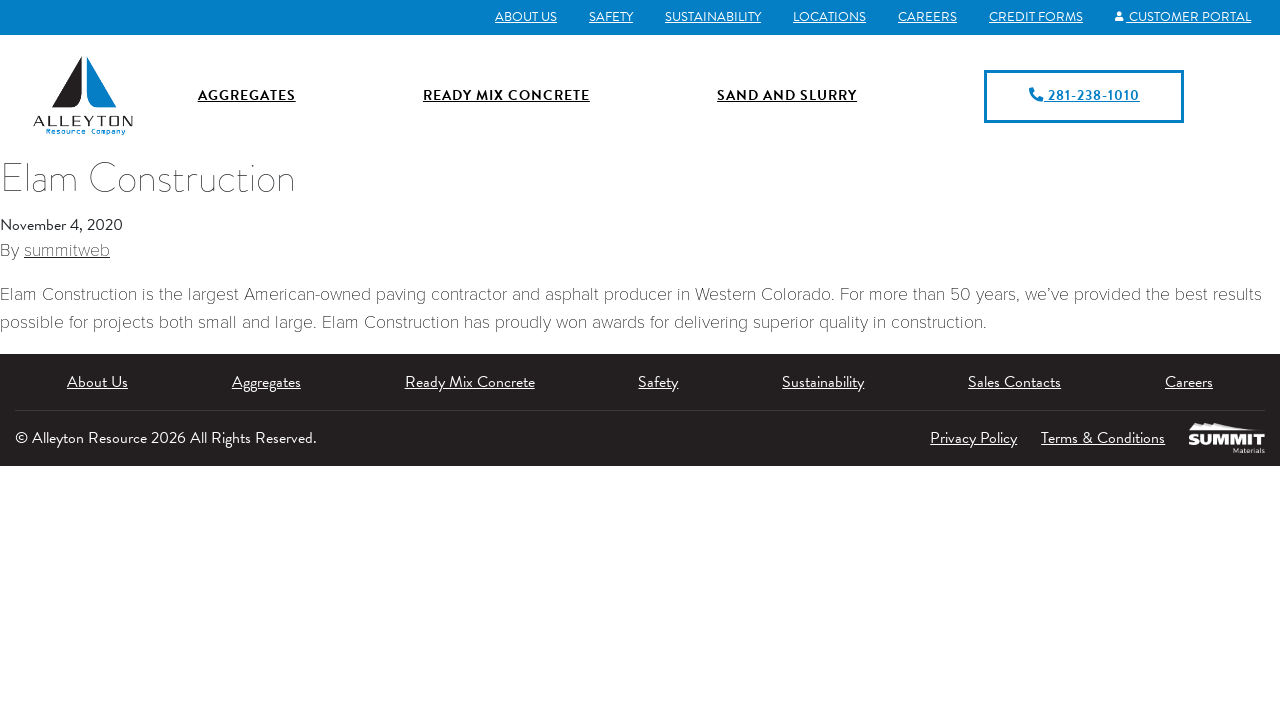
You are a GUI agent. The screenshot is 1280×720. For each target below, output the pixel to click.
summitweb (67, 250)
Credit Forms (1036, 17)
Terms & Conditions (1103, 438)
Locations (829, 17)
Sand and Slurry (787, 95)
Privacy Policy (973, 438)
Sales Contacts (1014, 382)
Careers (927, 17)
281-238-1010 (1084, 95)
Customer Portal (1183, 17)
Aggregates (247, 95)
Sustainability (713, 17)
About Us (526, 17)
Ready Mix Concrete (506, 95)
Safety (611, 17)
